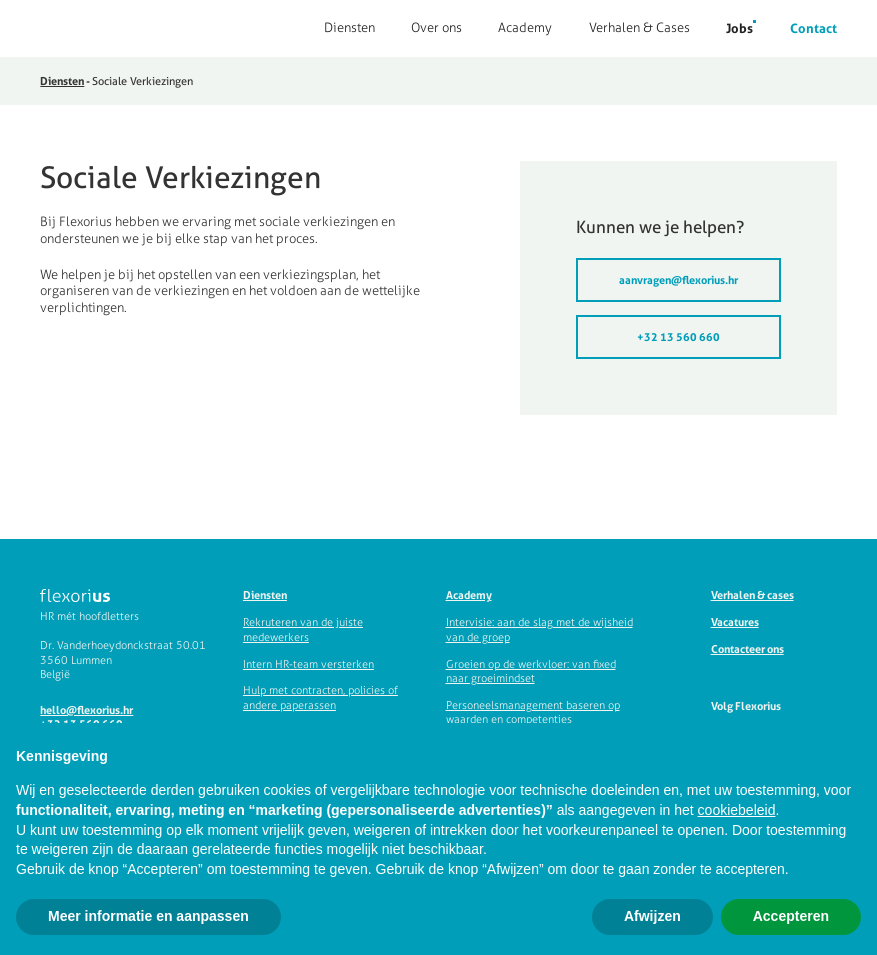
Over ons (436, 27)
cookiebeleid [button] (737, 810)
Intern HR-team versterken (308, 663)
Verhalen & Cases (639, 27)
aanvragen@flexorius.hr (678, 280)
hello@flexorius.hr (86, 710)
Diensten (349, 27)
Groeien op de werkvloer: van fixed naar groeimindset (531, 670)
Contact (813, 28)
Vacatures (735, 622)
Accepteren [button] (791, 916)
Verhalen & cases (752, 595)
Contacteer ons (747, 649)
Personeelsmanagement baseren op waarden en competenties (533, 712)
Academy (525, 27)
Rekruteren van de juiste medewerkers (303, 629)
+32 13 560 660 (678, 337)
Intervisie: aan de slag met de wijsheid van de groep (539, 629)
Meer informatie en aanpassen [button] (148, 916)
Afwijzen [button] (652, 916)
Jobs (739, 28)
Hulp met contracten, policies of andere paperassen (320, 697)
